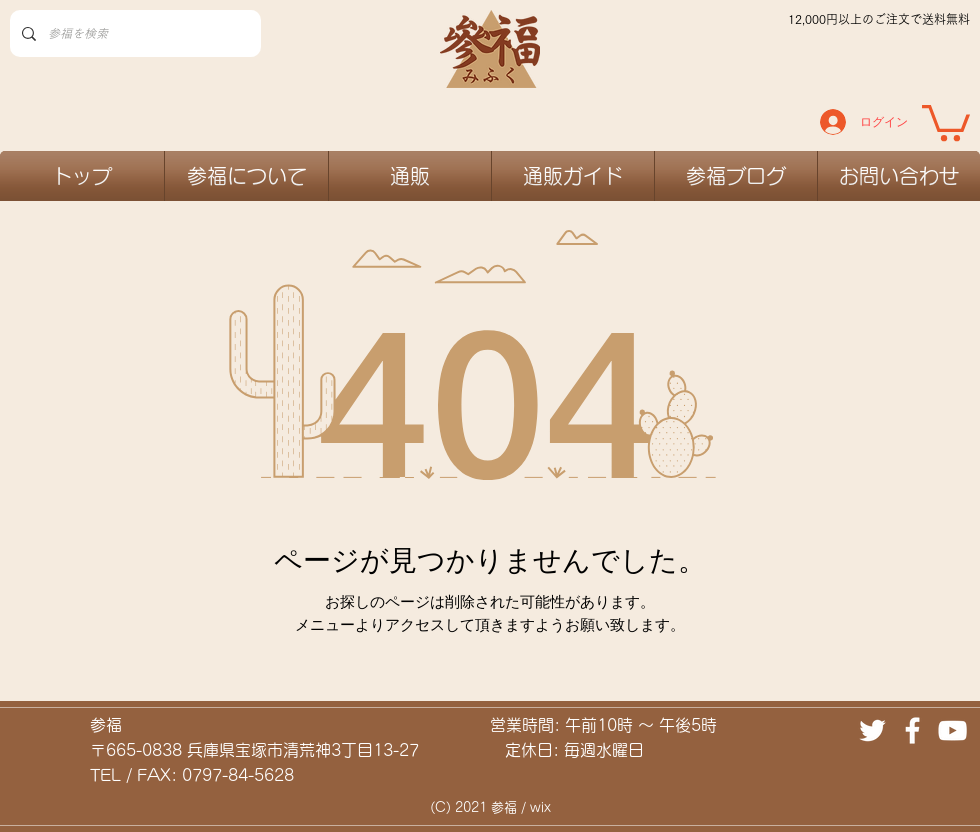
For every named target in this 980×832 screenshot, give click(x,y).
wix (540, 807)
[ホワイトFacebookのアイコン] (912, 730)
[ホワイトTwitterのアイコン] (872, 730)
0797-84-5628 (238, 775)
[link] (946, 121)
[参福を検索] (133, 33)
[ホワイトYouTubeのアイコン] (952, 730)
